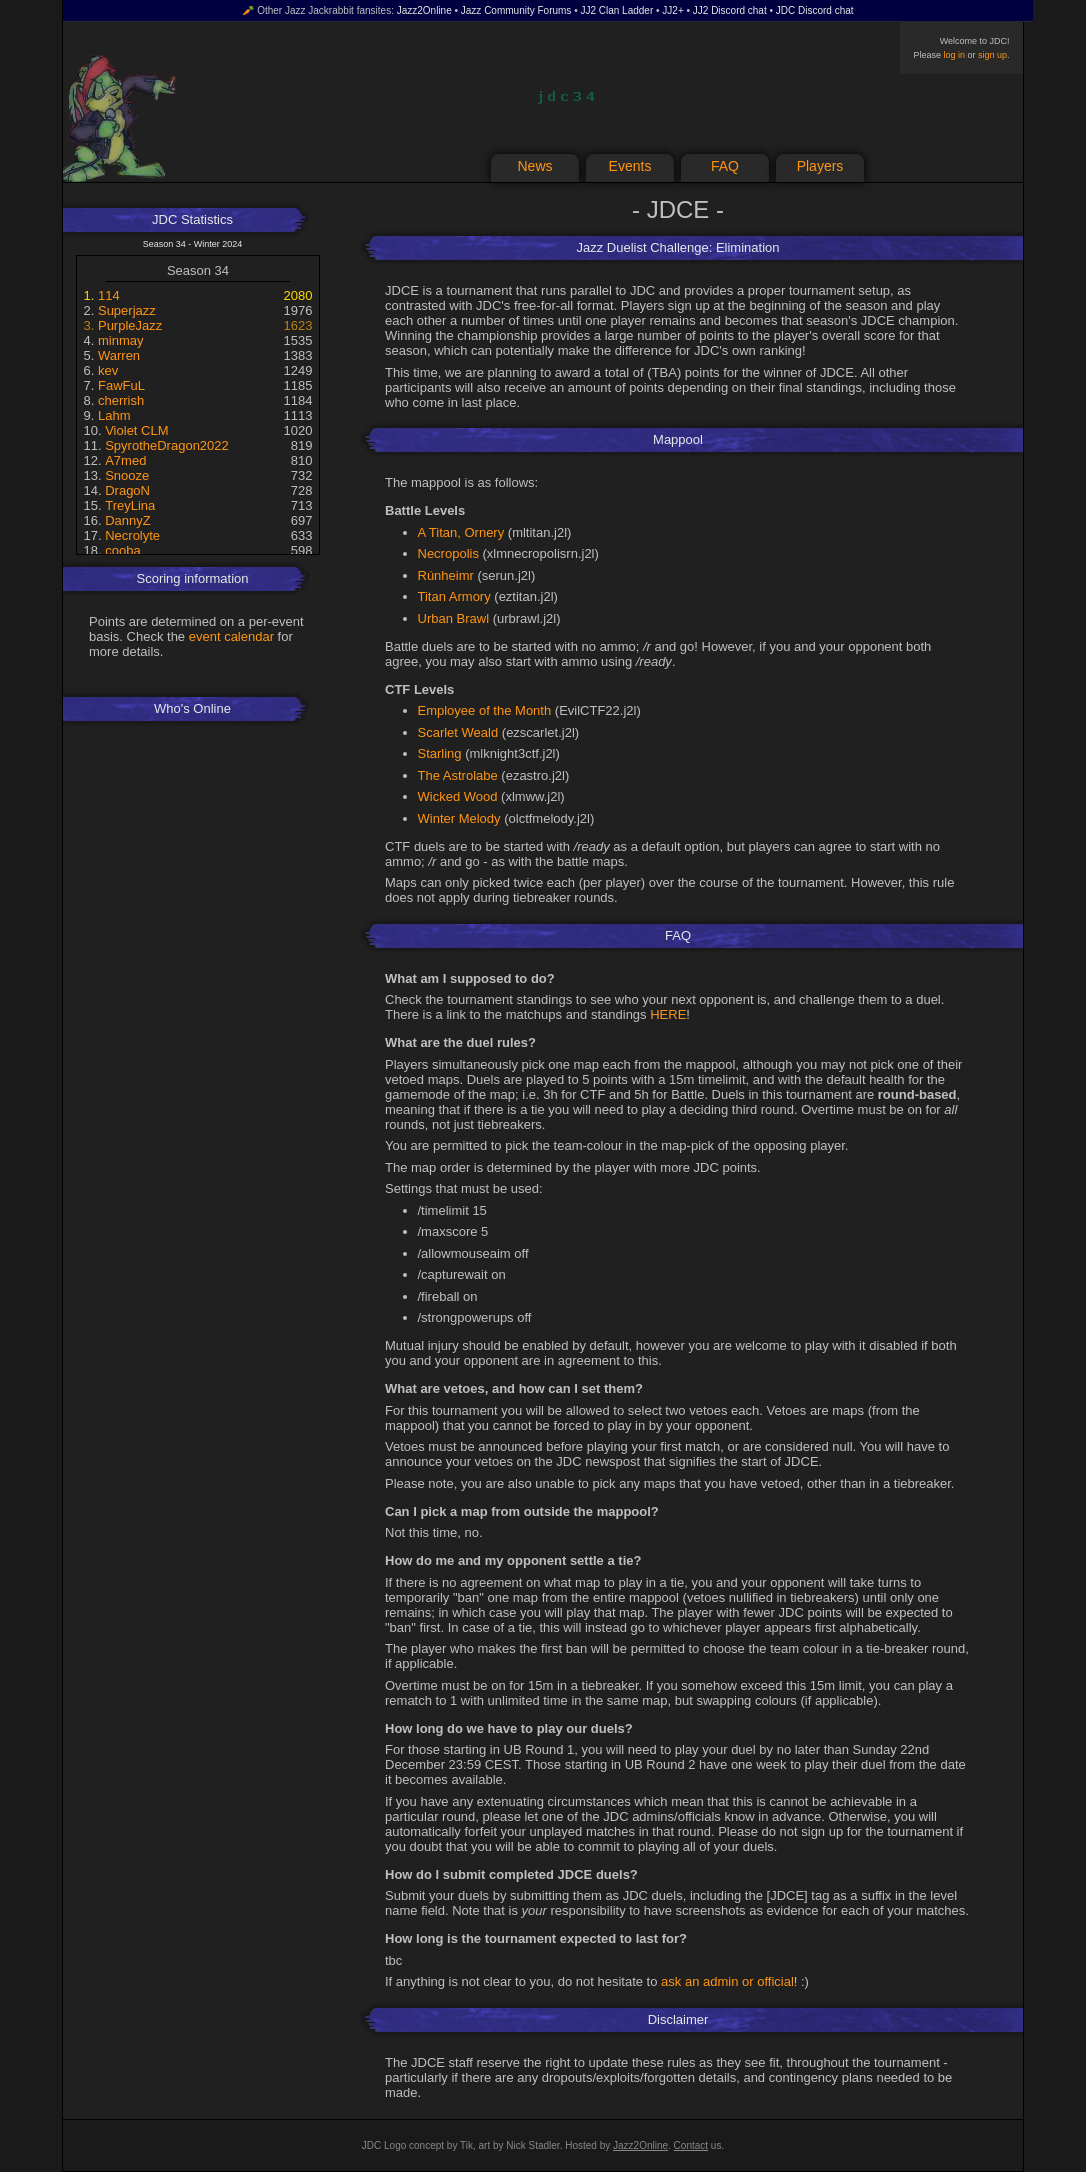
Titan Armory (454, 596)
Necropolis (448, 553)
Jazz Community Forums (516, 10)
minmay (121, 340)
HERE (668, 1014)
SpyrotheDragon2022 (167, 445)
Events (630, 166)
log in (954, 55)
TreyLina (130, 505)
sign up (992, 55)
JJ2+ (672, 10)
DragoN (127, 490)
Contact (691, 2145)
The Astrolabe (458, 775)
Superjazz (127, 310)
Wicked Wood (458, 796)
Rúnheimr (446, 575)
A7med (125, 460)
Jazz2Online (424, 10)
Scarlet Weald (458, 732)
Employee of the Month (485, 710)
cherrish (121, 400)
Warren (119, 355)
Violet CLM (136, 430)
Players (820, 166)
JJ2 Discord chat (730, 10)
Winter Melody (459, 818)
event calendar (231, 636)
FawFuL (121, 385)
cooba (122, 550)
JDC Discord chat (815, 10)
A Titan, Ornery (461, 532)
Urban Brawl (454, 618)
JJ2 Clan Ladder (616, 10)
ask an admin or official (727, 1981)
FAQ (725, 166)
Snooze (127, 475)
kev (108, 370)
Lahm (114, 415)
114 (109, 295)
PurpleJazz (130, 325)
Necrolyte (132, 535)
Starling (440, 753)
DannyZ (128, 520)
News (534, 166)
